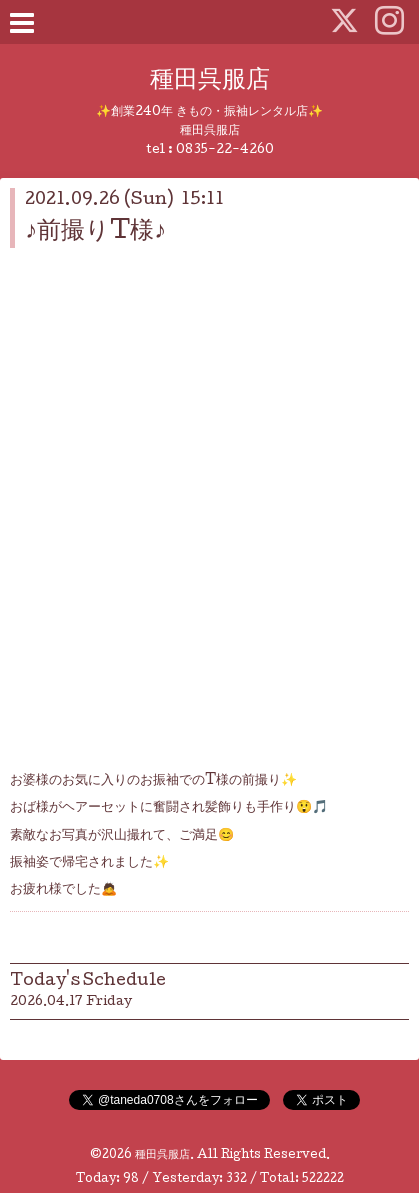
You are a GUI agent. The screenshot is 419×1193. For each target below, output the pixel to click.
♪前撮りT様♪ (95, 232)
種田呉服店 (210, 81)
